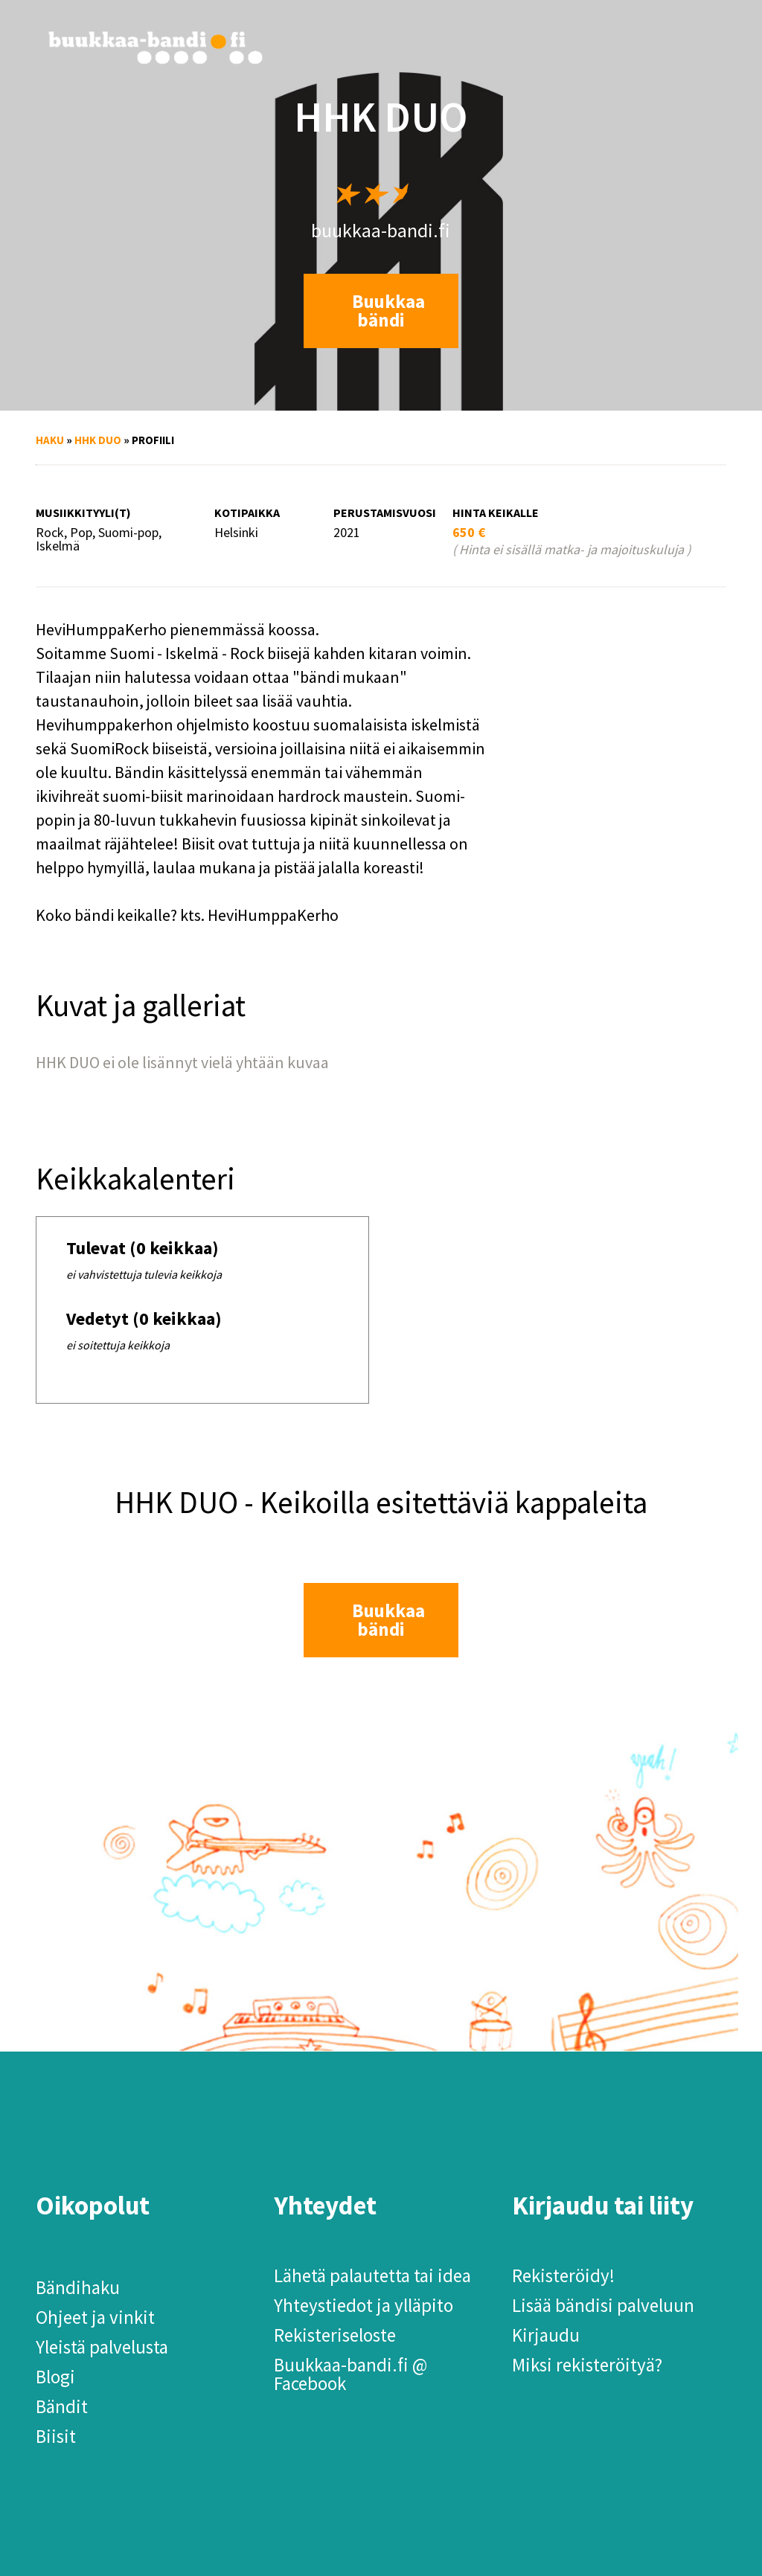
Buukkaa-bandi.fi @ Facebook (350, 2374)
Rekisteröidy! (563, 2275)
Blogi (55, 2377)
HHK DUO (97, 440)
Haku (50, 440)
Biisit (56, 2436)
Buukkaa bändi (388, 310)
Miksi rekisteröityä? (587, 2365)
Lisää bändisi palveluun (603, 2305)
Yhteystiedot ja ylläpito (363, 2305)
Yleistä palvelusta (102, 2347)
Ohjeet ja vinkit (95, 2317)
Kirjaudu (546, 2335)
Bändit (62, 2406)
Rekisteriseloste (335, 2335)
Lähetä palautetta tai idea (372, 2275)
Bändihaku (78, 2287)
